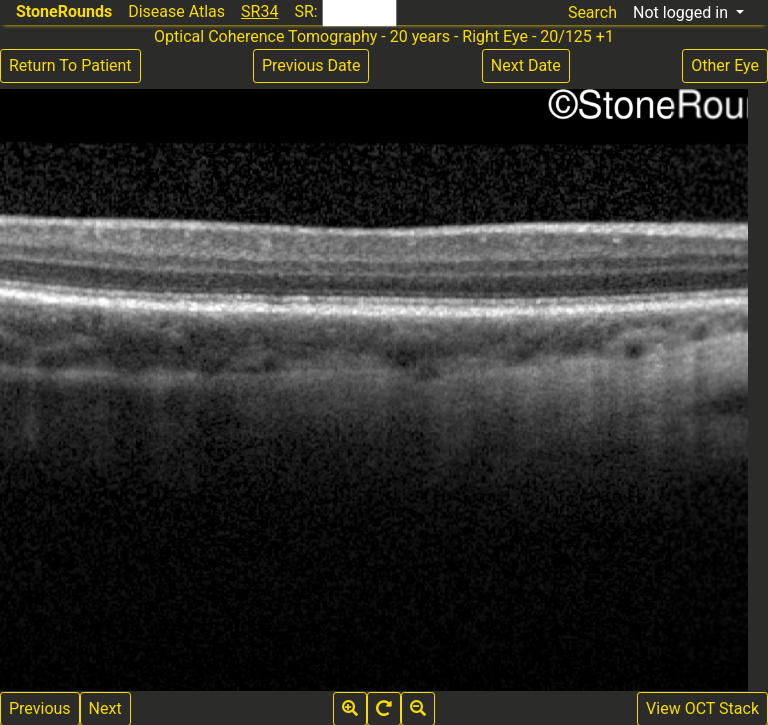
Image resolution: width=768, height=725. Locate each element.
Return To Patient (70, 65)
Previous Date (311, 65)
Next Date (526, 65)
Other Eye (725, 65)
